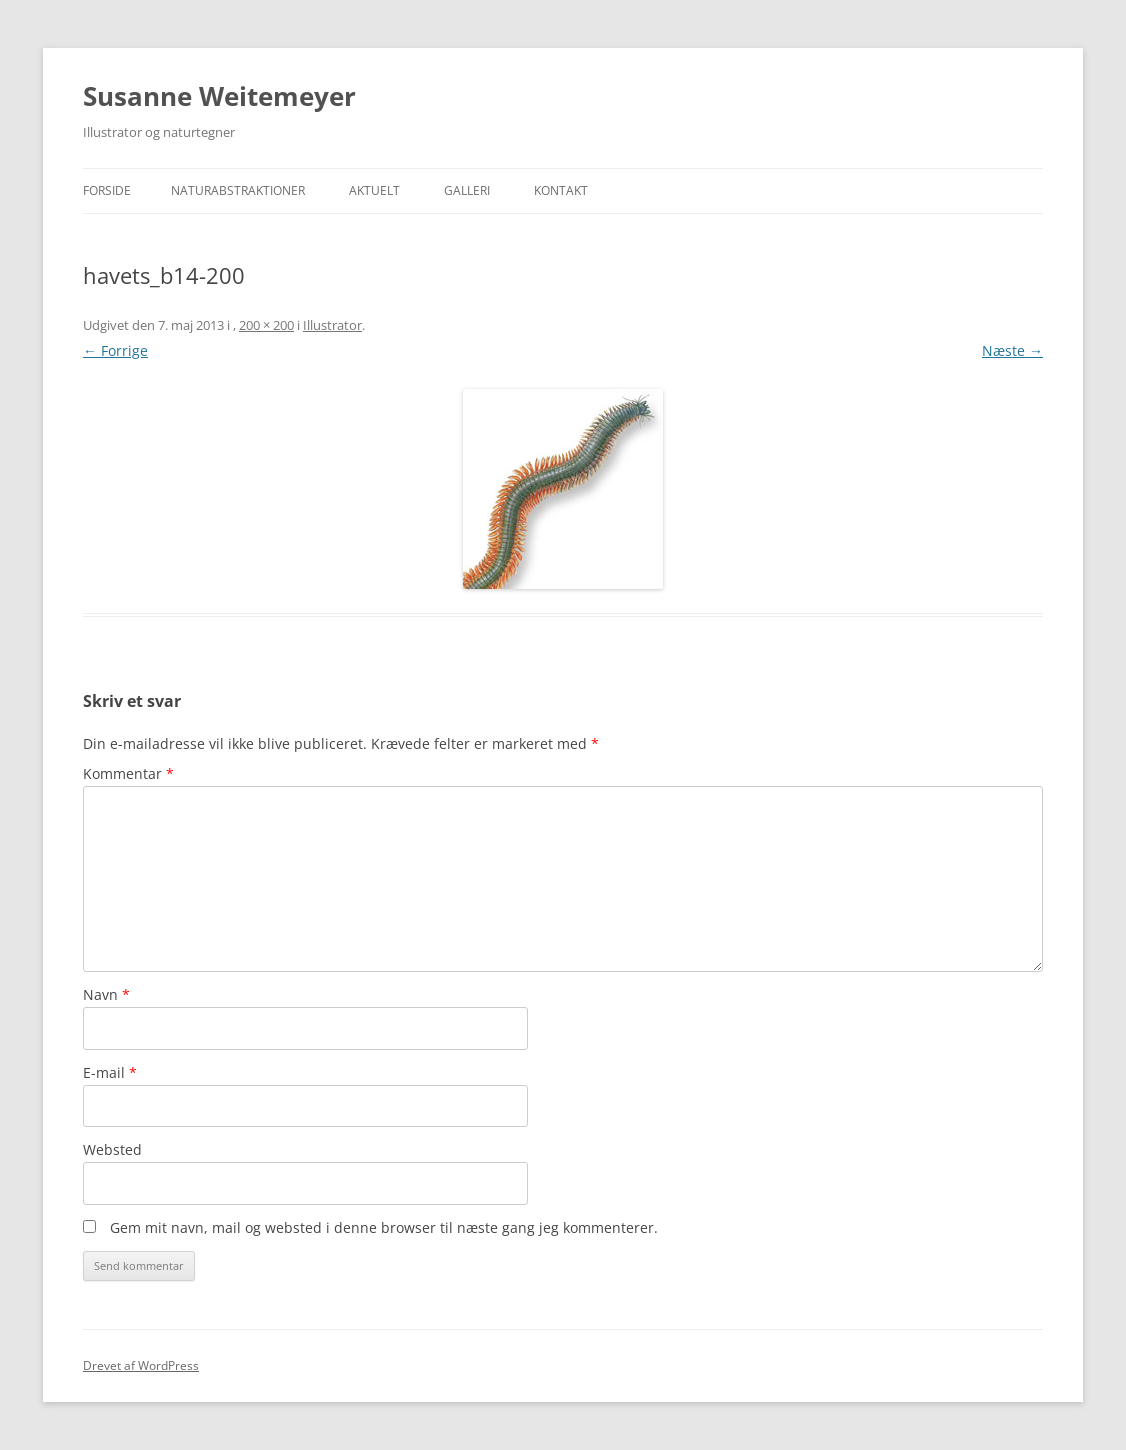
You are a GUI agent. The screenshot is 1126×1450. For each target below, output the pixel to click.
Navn (106, 994)
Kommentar (128, 773)
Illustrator (332, 325)
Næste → (1012, 350)
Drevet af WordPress (141, 1365)
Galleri (467, 190)
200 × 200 (266, 325)
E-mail (110, 1072)
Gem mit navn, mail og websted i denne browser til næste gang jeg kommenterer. (384, 1227)
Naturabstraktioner (238, 190)
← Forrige (115, 350)
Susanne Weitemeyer (219, 96)
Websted (112, 1149)
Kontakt (561, 190)
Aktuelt (374, 190)
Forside (107, 190)
